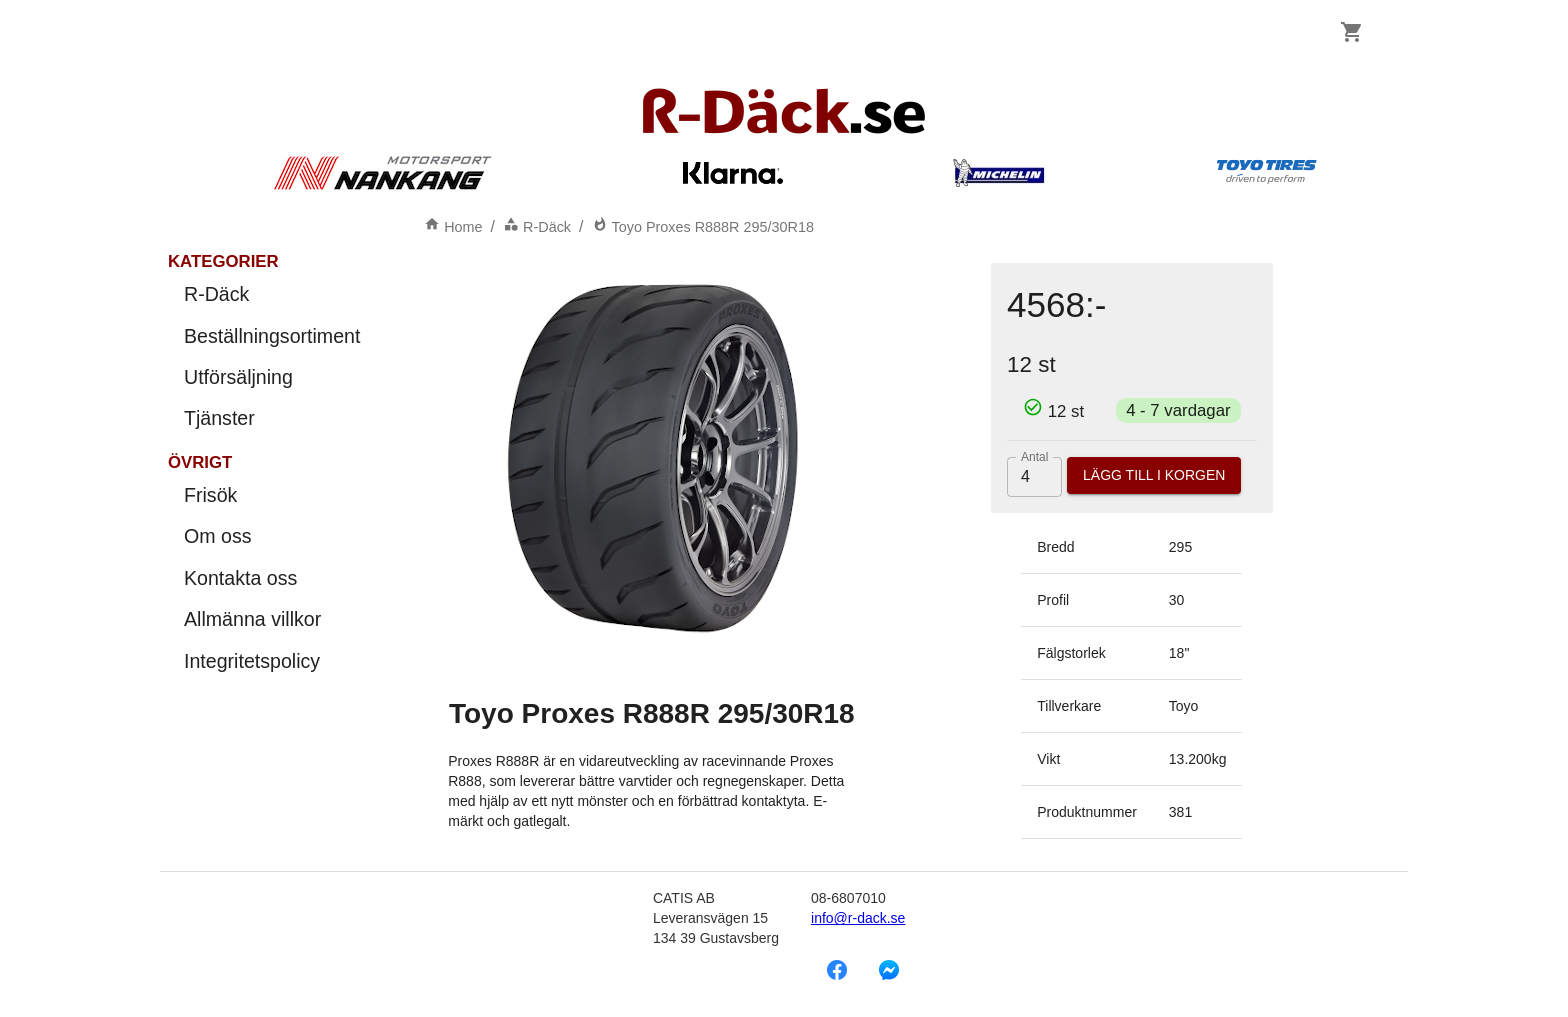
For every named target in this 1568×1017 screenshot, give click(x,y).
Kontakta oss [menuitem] (272, 578)
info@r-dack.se (858, 918)
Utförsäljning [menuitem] (272, 377)
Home (453, 227)
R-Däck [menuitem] (272, 294)
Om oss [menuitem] (272, 536)
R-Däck (537, 227)
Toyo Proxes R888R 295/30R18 (703, 227)
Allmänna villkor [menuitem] (272, 619)
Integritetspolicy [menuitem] (272, 661)
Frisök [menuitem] (272, 495)
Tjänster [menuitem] (272, 418)
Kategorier (223, 261)
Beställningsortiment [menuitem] (272, 336)
